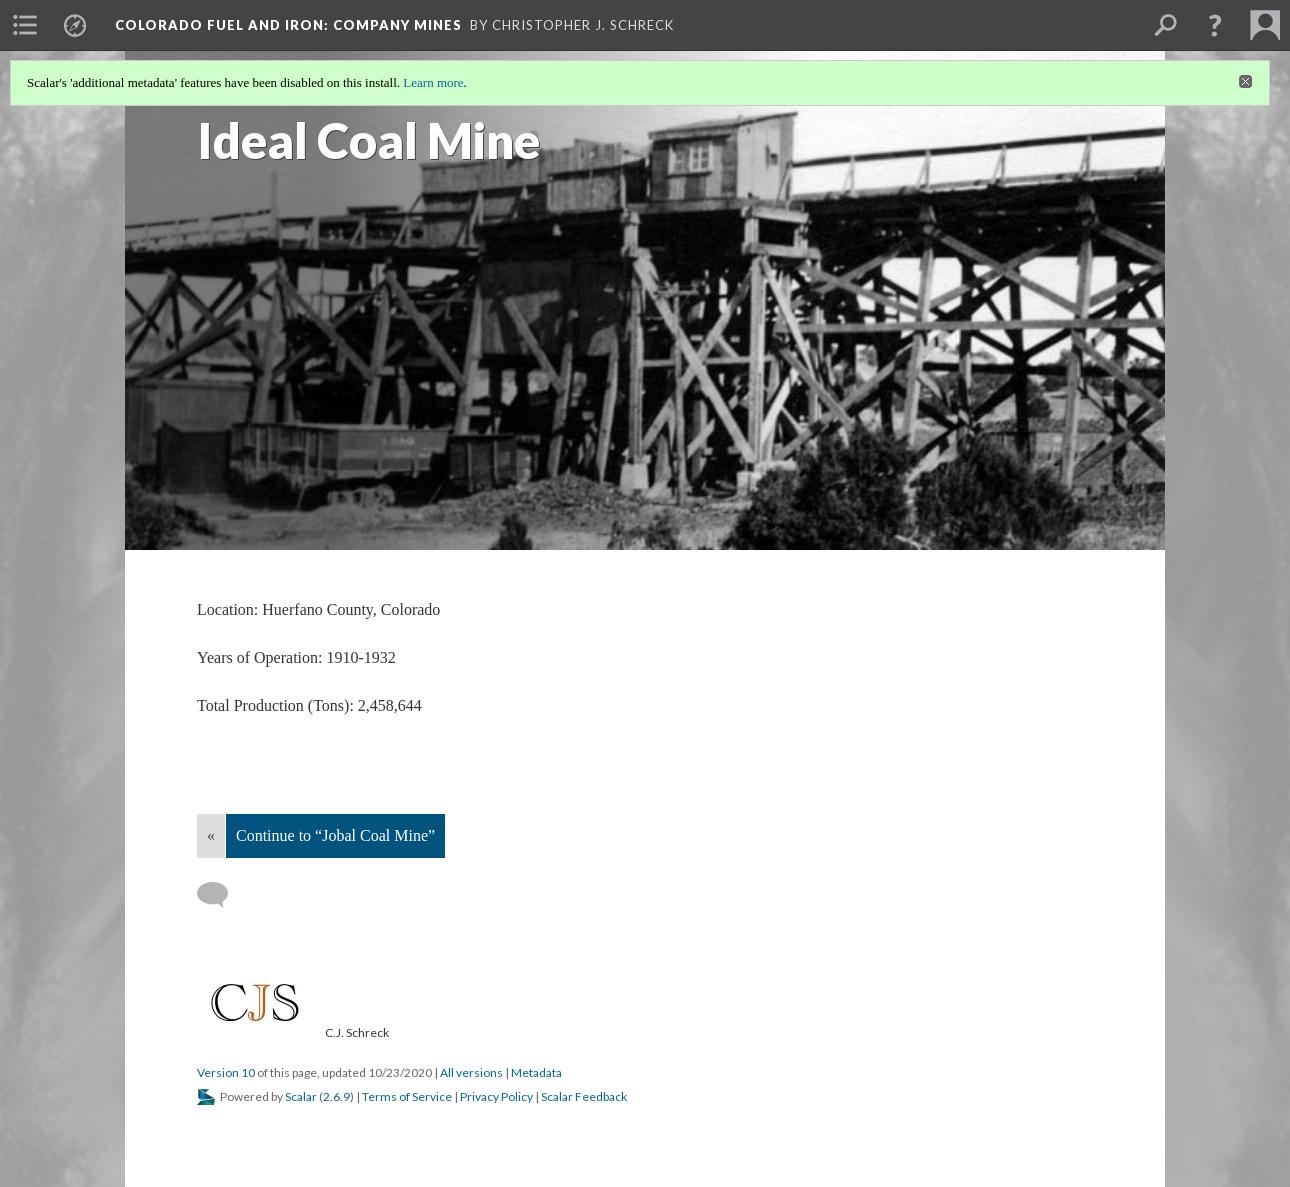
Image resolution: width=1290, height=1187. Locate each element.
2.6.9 (336, 1096)
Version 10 (226, 1072)
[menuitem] (25, 25)
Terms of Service (407, 1096)
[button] (1215, 25)
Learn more (433, 82)
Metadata (536, 1072)
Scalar (301, 1096)
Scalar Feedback (584, 1096)
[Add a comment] (221, 895)
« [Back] (211, 835)
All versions (471, 1072)
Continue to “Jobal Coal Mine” (335, 835)
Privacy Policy (496, 1096)
